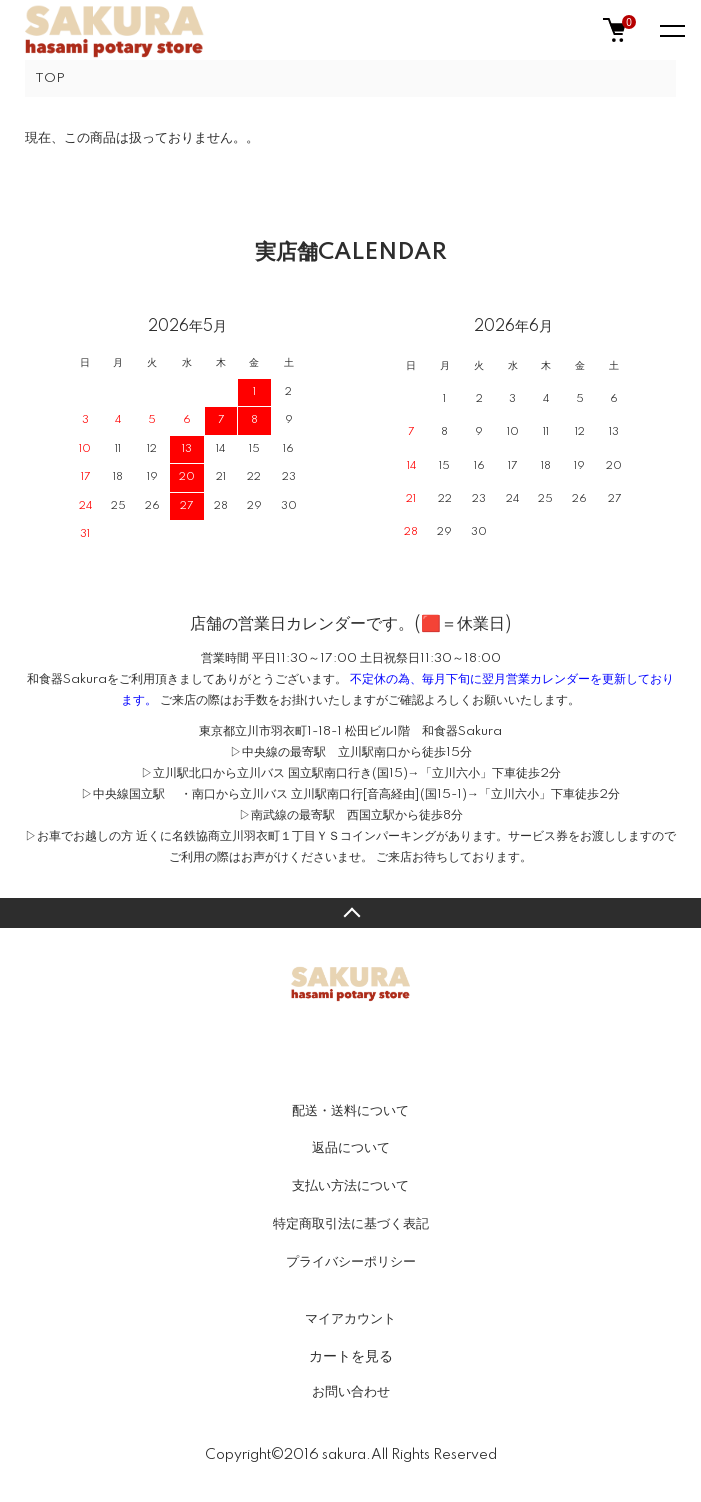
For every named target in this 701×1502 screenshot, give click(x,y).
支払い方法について (350, 1186)
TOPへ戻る (350, 913)
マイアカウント (350, 1319)
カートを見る (351, 1356)
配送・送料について (350, 1111)
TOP (50, 78)
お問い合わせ (351, 1392)
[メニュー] (671, 30)
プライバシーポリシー (351, 1262)
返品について (351, 1148)
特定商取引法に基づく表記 (351, 1224)
